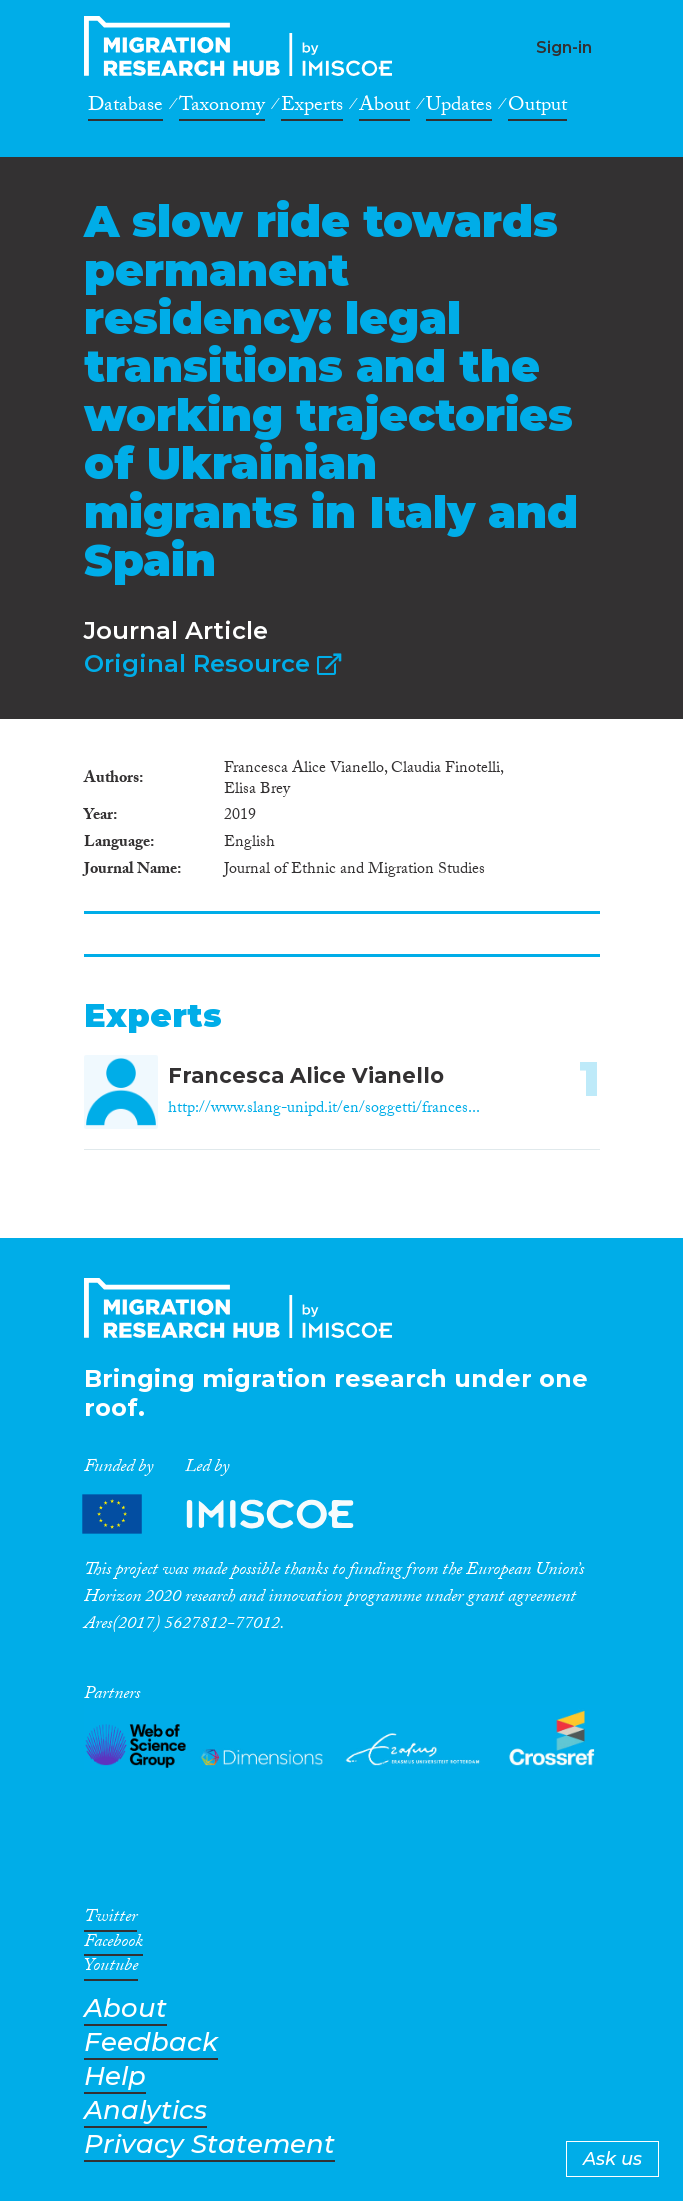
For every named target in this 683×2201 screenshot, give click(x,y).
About (384, 108)
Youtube (111, 1969)
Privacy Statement (209, 2144)
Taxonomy (222, 108)
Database (125, 108)
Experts (312, 108)
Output (537, 108)
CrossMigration (244, 46)
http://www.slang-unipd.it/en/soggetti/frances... (324, 1109)
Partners (235, 1514)
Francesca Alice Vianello (306, 1075)
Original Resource (212, 663)
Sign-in (564, 47)
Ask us (612, 2159)
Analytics (145, 2110)
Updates (459, 108)
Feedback (151, 2042)
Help (115, 2076)
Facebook (113, 1945)
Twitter (110, 1920)
